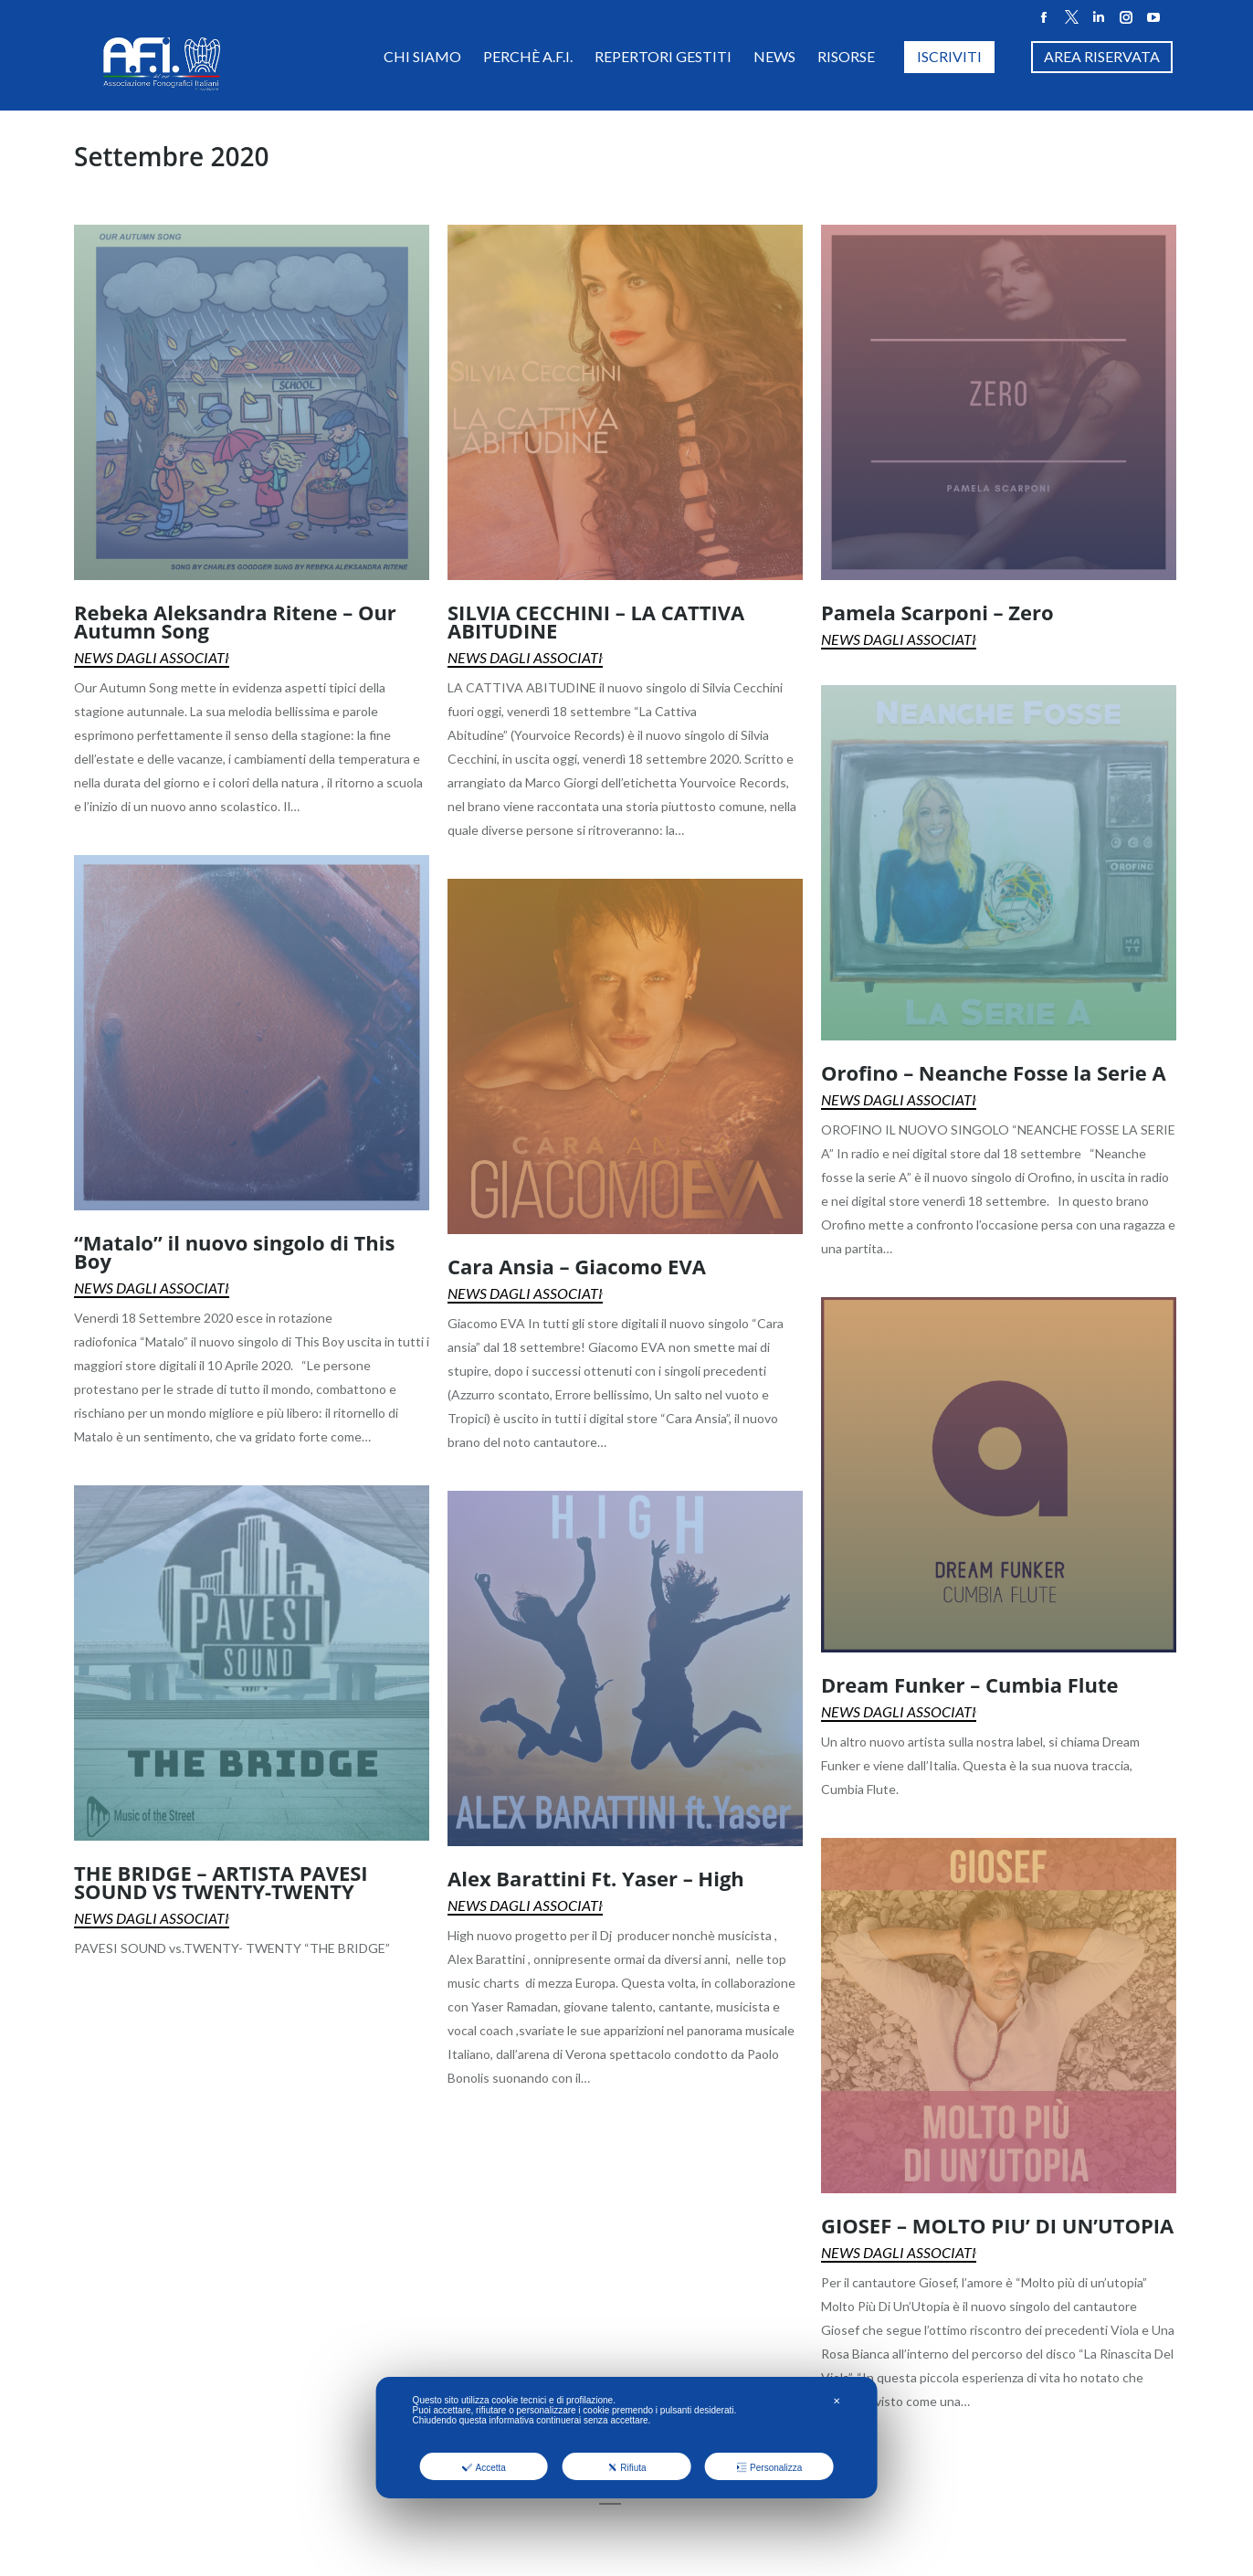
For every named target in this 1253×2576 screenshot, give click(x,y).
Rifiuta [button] (626, 2467)
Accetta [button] (484, 2467)
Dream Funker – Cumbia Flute (969, 1684)
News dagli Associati (151, 657)
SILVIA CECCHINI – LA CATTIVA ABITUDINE (596, 621)
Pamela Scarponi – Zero (937, 612)
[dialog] (627, 2437)
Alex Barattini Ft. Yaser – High (596, 1878)
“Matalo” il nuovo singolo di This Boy (234, 1251)
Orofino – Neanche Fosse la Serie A (993, 1072)
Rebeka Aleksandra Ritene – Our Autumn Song (235, 621)
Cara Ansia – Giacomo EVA (577, 1266)
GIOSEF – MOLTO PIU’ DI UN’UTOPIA (997, 2225)
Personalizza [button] (769, 2467)
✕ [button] (836, 2401)
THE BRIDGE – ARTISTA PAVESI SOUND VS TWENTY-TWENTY (221, 1881)
